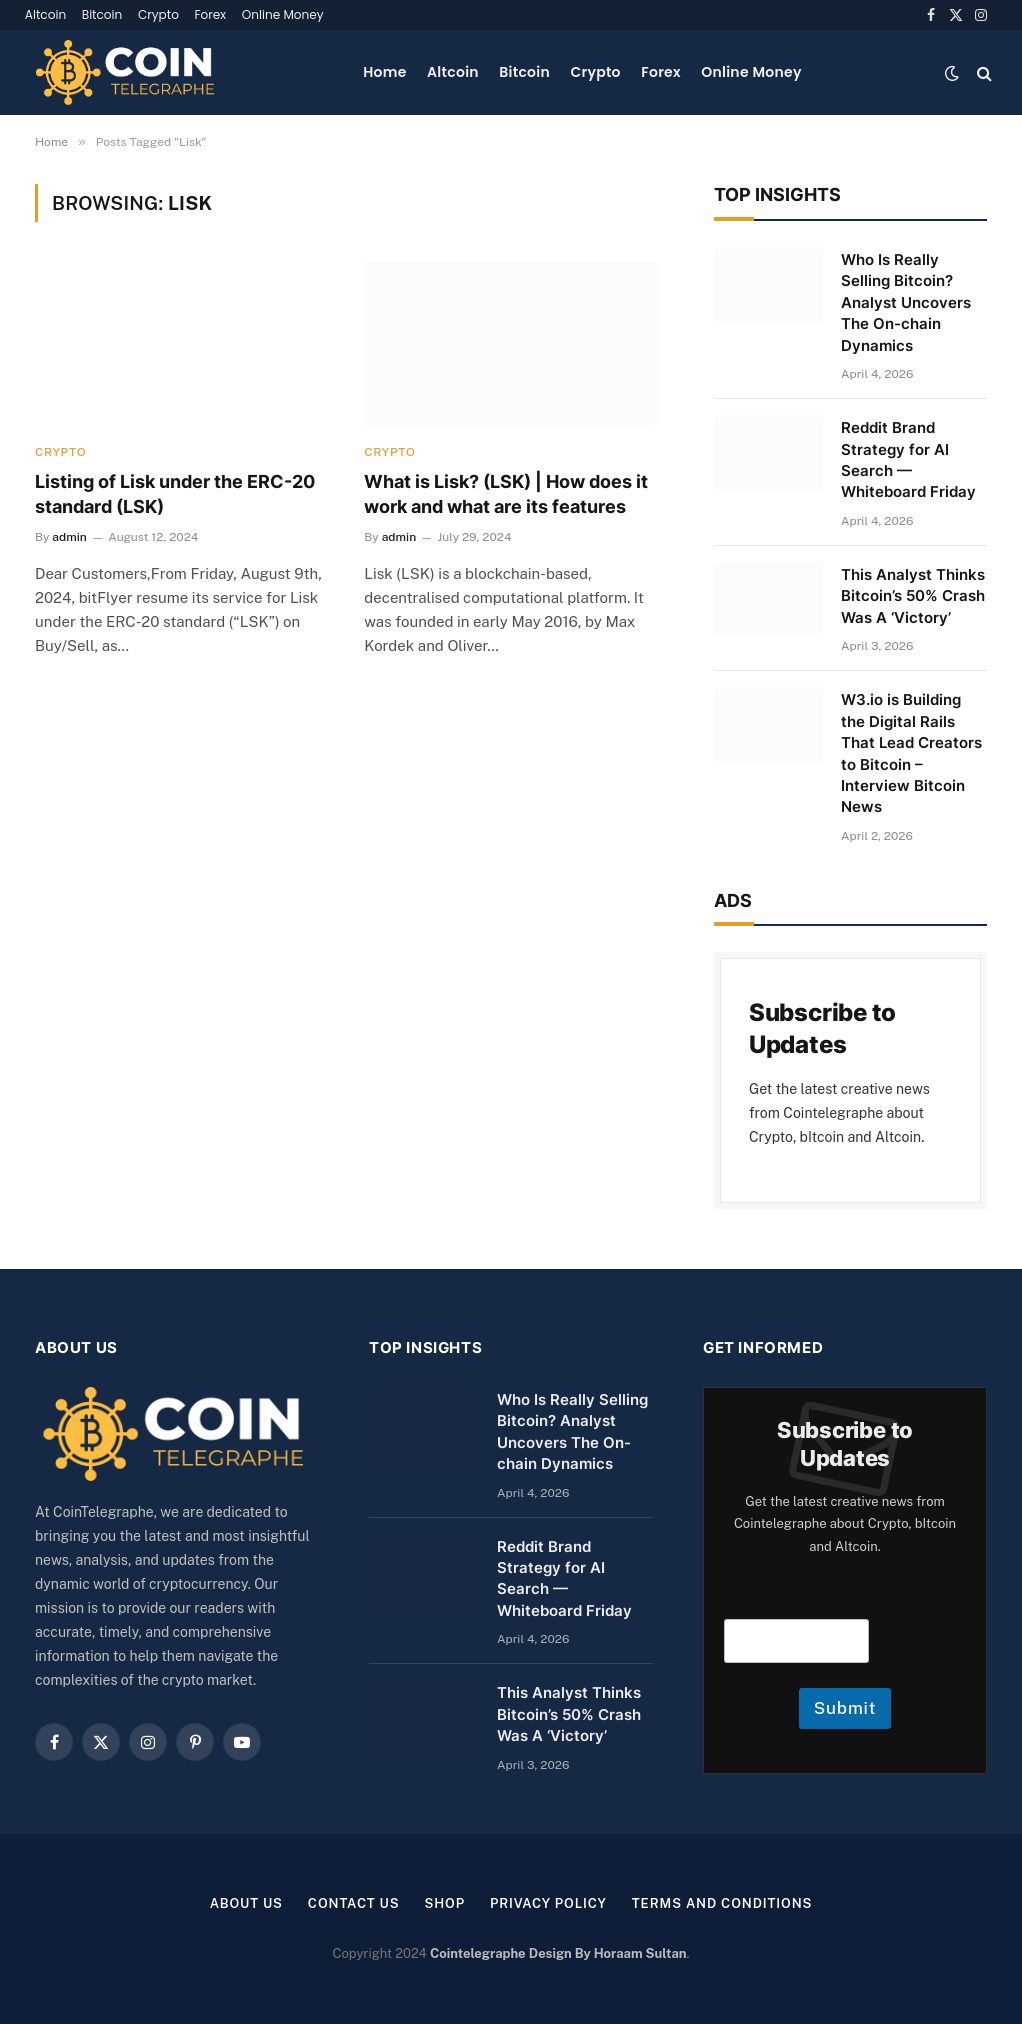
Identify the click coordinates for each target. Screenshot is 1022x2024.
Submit (845, 1708)
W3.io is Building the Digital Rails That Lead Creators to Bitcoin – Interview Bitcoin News (911, 753)
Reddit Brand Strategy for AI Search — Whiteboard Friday (908, 459)
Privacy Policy (548, 1903)
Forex (210, 14)
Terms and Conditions (722, 1903)
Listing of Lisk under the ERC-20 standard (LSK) (175, 493)
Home (384, 72)
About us (245, 1903)
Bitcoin (102, 14)
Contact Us (354, 1903)
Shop (444, 1903)
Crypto (158, 14)
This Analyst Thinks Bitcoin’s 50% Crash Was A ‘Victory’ (913, 596)
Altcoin (45, 14)
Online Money (283, 14)
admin (69, 537)
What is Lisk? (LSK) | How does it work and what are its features (506, 493)
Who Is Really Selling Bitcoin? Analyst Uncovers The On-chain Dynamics (906, 302)
